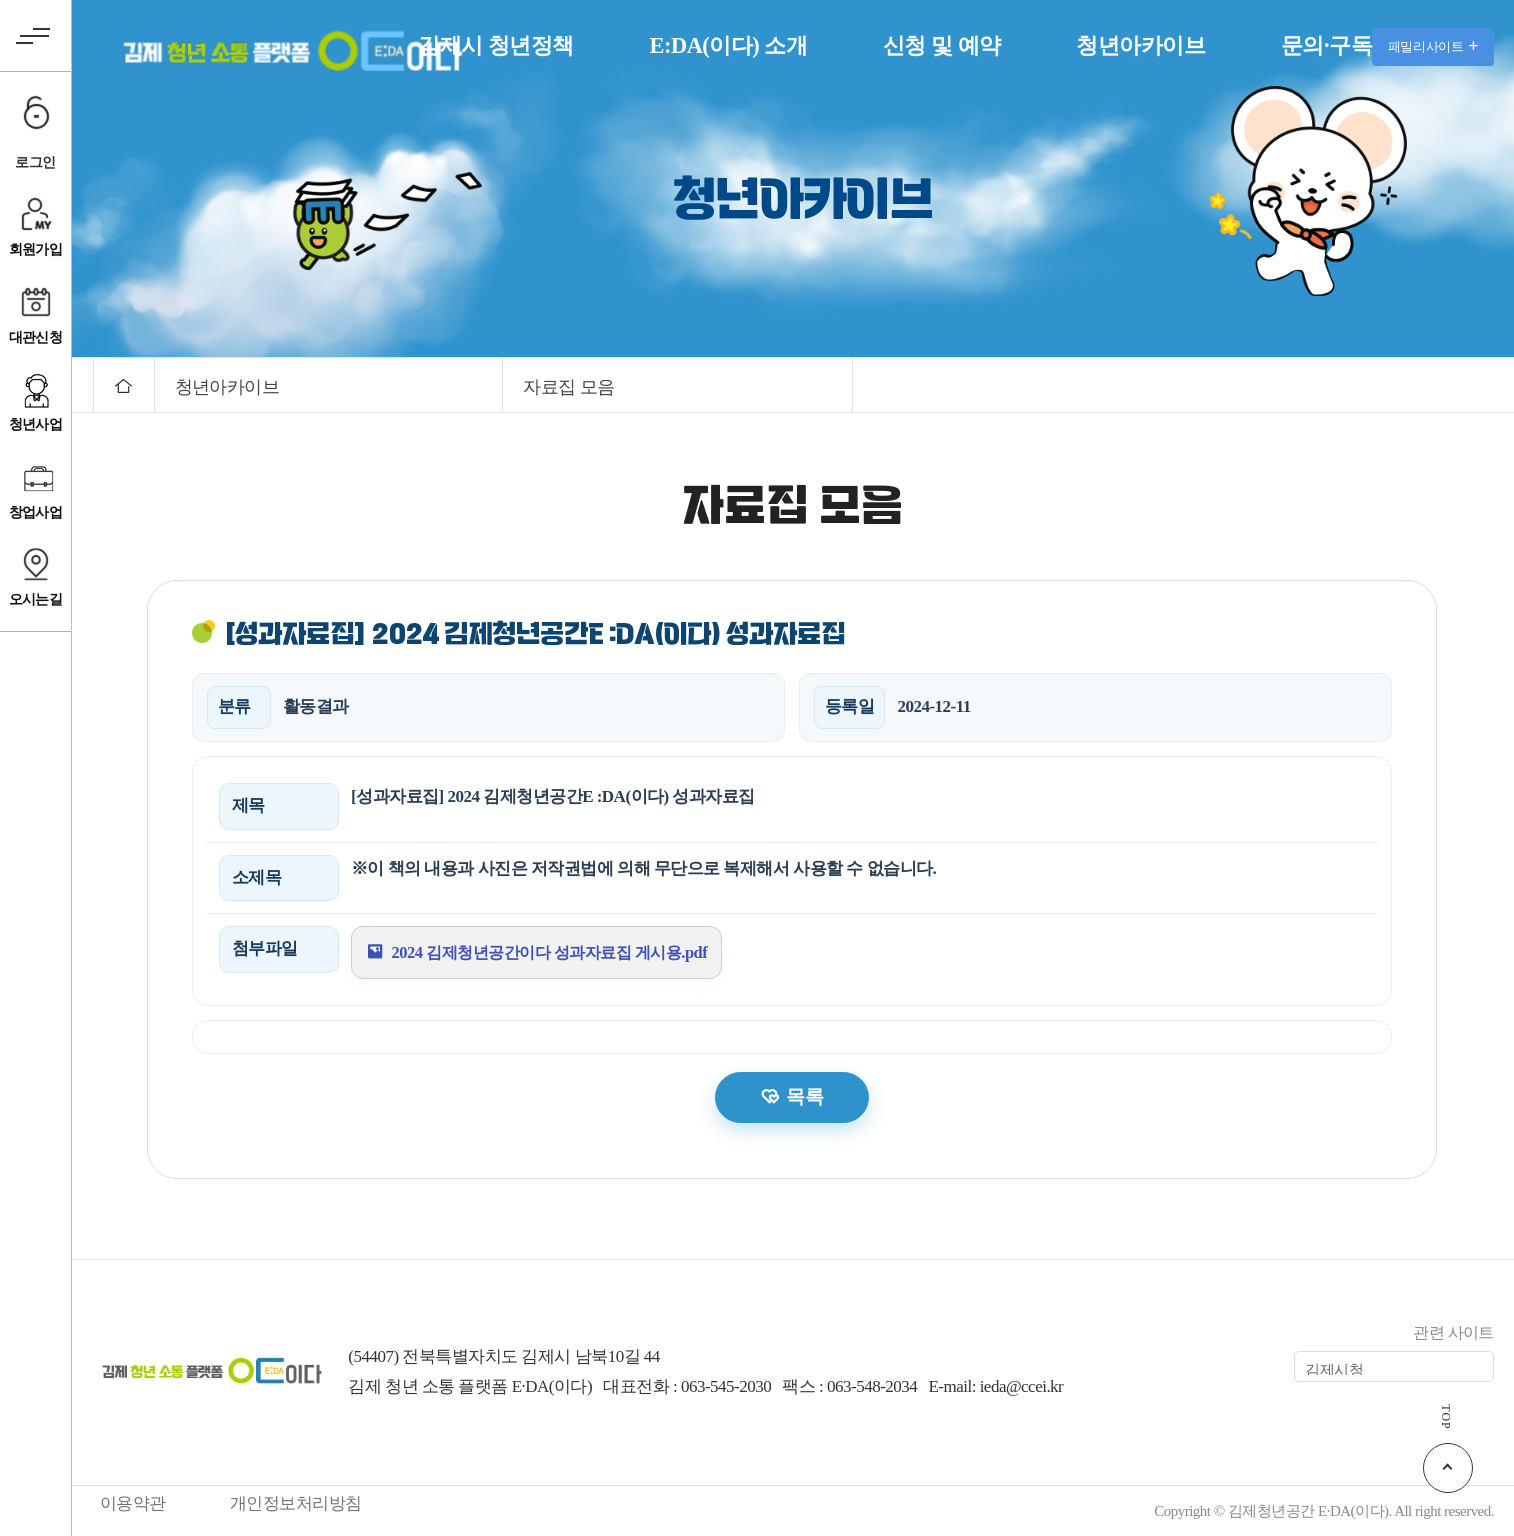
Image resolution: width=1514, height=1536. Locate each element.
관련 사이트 (1453, 1332)
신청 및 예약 (942, 45)
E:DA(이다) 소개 (728, 45)
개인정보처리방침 (296, 1503)
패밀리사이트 (1433, 46)
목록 (804, 1096)
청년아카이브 (1140, 45)
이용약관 (133, 1503)
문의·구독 (1326, 45)
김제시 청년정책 (496, 45)
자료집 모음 (568, 387)
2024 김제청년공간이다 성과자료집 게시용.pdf (559, 951)
